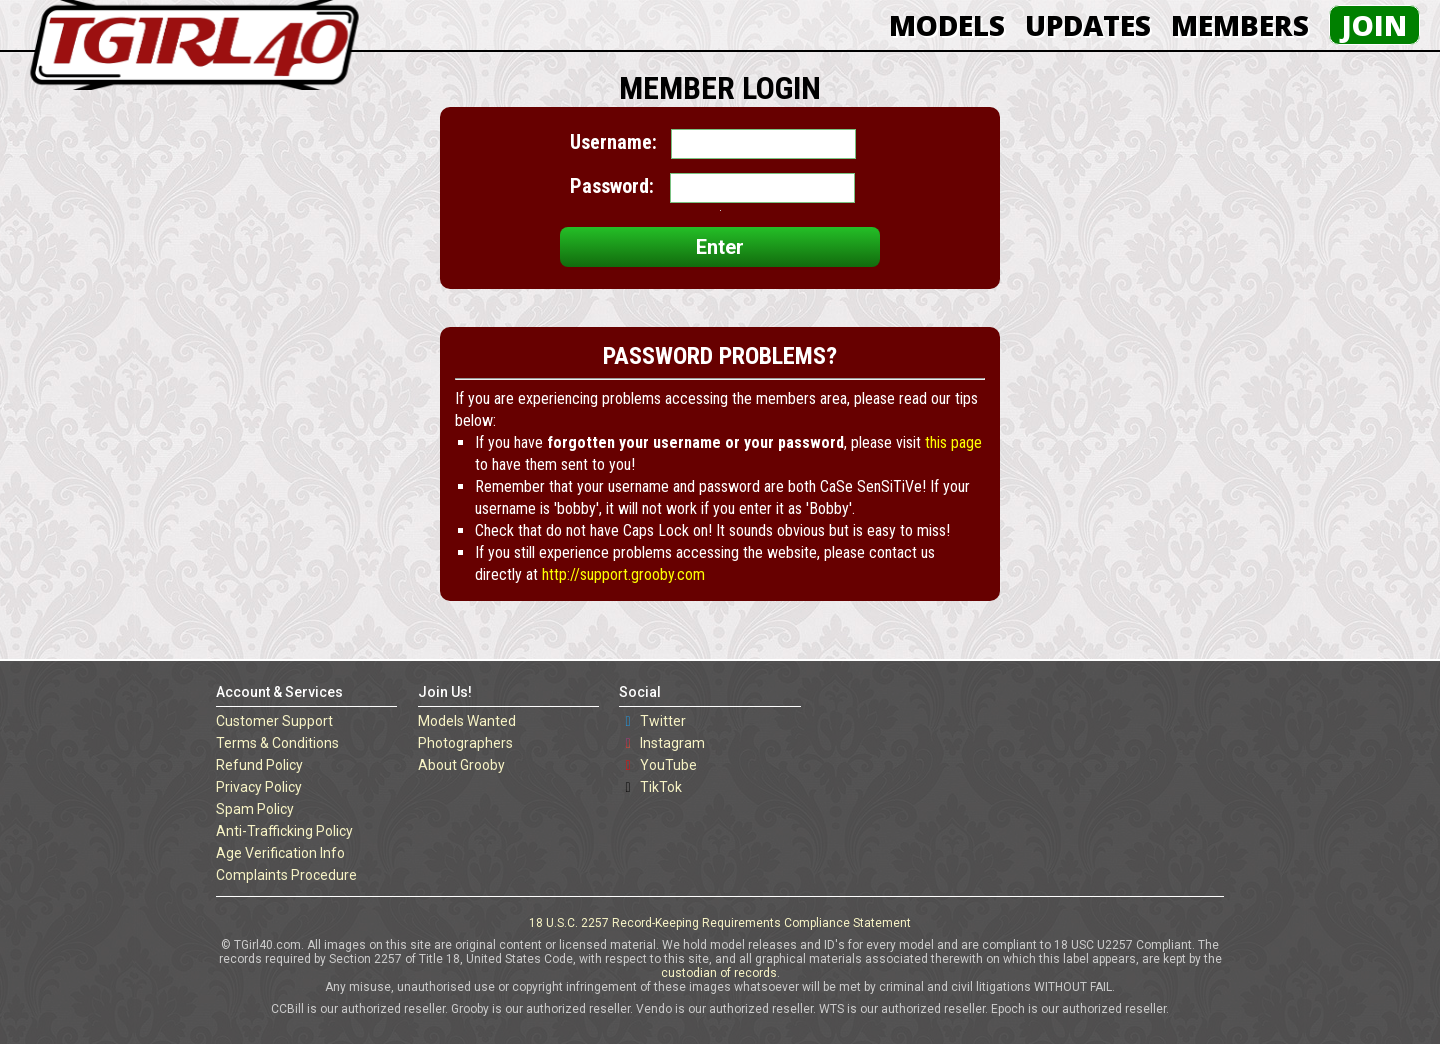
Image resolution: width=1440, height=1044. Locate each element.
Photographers (465, 743)
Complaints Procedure (286, 875)
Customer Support (274, 721)
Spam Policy (255, 809)
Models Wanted (467, 721)
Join (1374, 25)
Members (1240, 25)
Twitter (663, 721)
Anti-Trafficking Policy (284, 831)
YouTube (668, 765)
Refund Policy (259, 765)
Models (947, 25)
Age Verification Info (280, 853)
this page (953, 442)
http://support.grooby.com (623, 574)
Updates (1088, 25)
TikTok (661, 787)
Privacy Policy (259, 787)
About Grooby (461, 765)
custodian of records (719, 973)
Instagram (672, 743)
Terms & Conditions (277, 743)
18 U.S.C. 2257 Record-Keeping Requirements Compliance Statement (720, 923)
